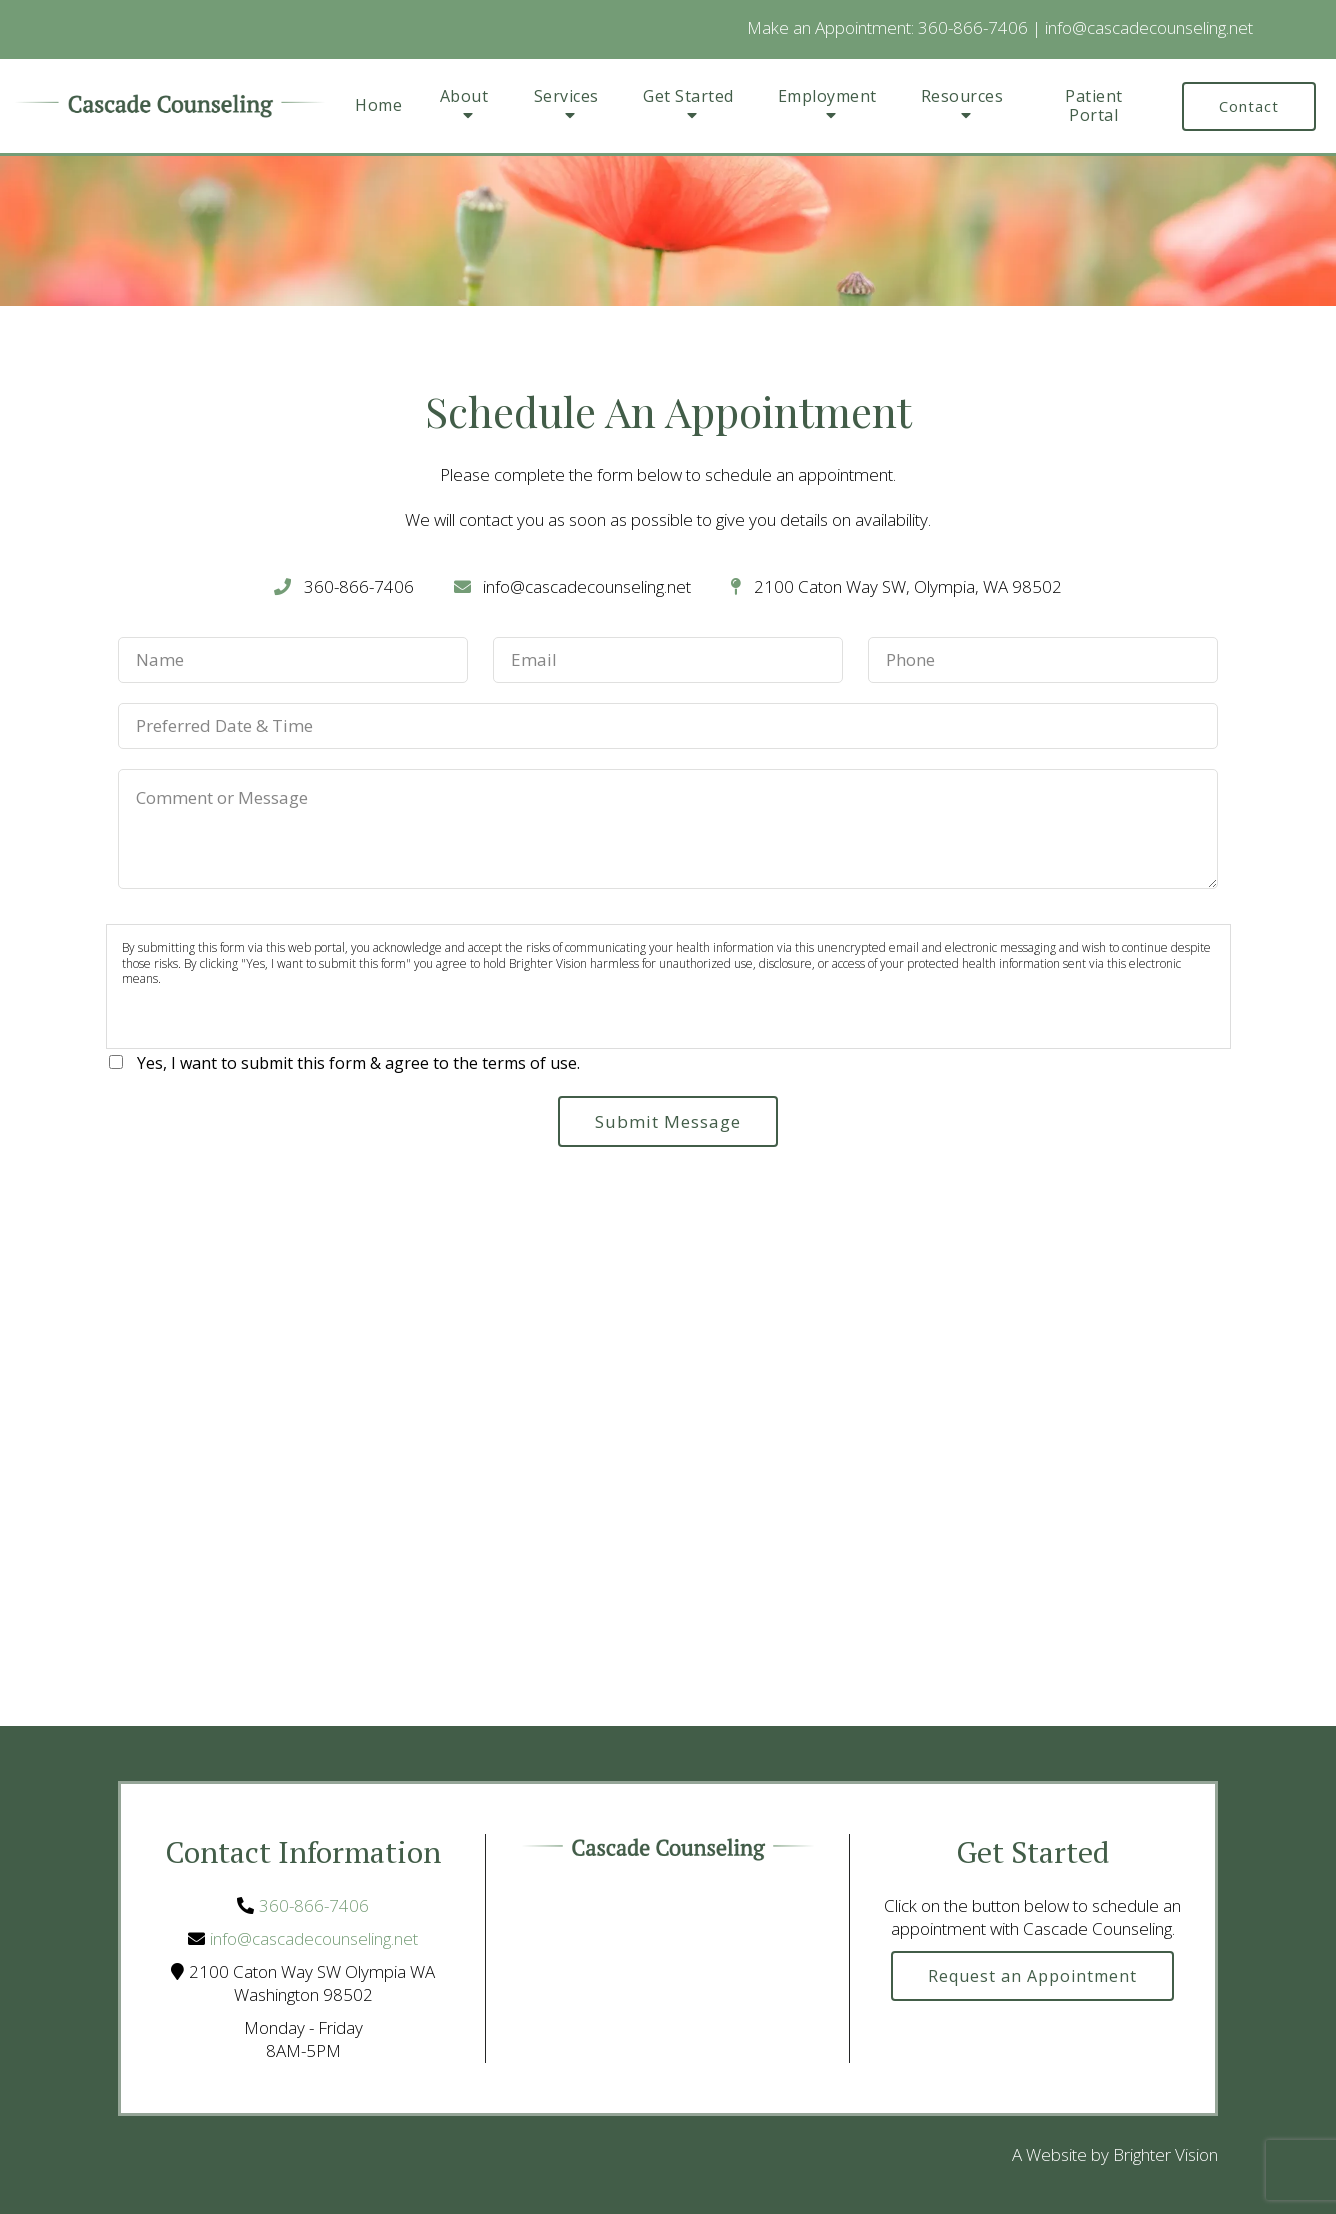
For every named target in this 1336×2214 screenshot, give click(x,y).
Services (566, 97)
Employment (827, 97)
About (464, 97)
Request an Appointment (1032, 1976)
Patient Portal (1094, 106)
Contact (1249, 106)
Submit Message (668, 1121)
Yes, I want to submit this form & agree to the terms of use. (358, 1063)
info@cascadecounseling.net (1149, 27)
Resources (962, 97)
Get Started (688, 97)
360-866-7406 (973, 27)
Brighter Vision (1165, 2154)
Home (378, 105)
